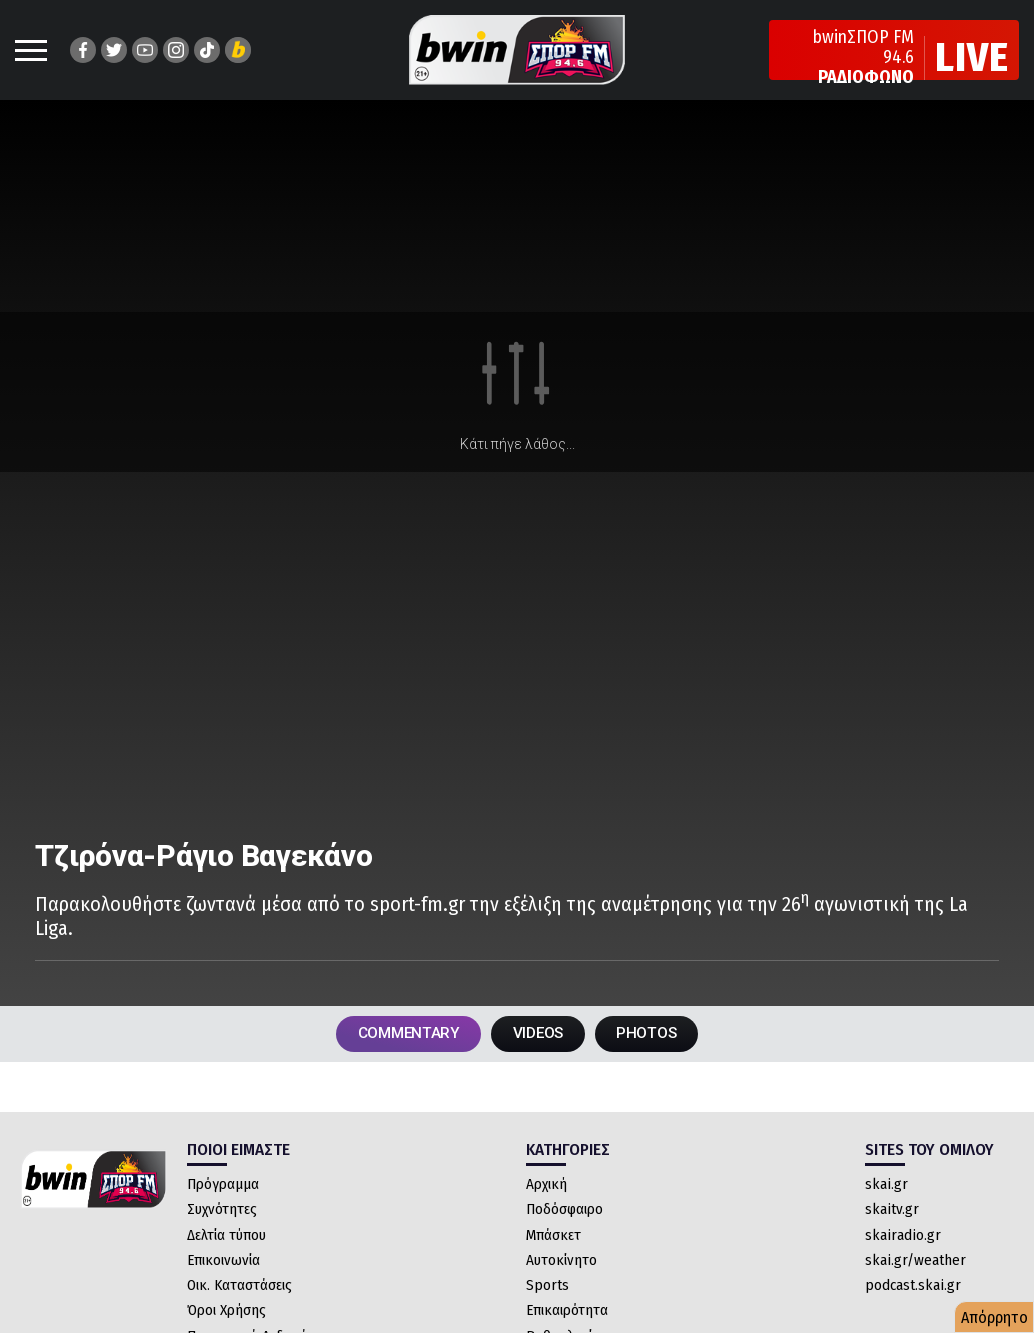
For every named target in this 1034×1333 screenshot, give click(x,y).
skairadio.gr (903, 1238)
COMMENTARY (400, 1035)
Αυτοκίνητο (561, 1263)
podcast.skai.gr (913, 1289)
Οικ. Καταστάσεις (239, 1289)
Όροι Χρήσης (226, 1314)
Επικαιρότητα (567, 1314)
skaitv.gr (892, 1213)
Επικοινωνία (223, 1263)
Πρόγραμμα (223, 1188)
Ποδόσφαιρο (564, 1213)
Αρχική (546, 1188)
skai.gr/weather (915, 1263)
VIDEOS (539, 1035)
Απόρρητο (994, 1317)
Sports (547, 1289)
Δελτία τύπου (226, 1238)
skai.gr (886, 1188)
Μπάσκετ (553, 1238)
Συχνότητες (222, 1213)
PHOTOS (656, 1035)
